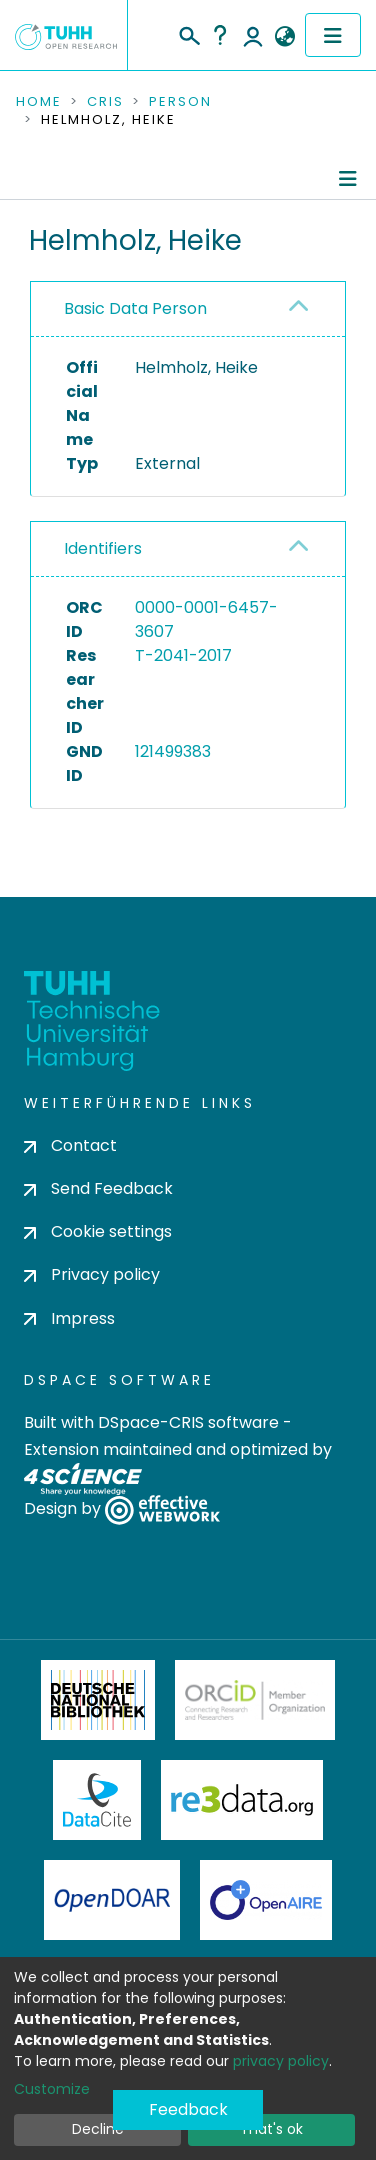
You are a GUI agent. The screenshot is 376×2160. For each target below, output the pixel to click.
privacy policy (281, 2061)
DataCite (97, 1800)
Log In (253, 35)
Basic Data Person (135, 308)
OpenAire (266, 1900)
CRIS (105, 102)
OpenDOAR (112, 1900)
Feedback (188, 2109)
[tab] (188, 309)
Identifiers (103, 548)
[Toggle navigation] (333, 35)
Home (39, 102)
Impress (69, 1318)
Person (180, 102)
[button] (284, 37)
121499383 (173, 751)
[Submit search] (188, 33)
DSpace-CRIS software (188, 1422)
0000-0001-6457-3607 (206, 619)
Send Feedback (98, 1188)
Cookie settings (98, 1231)
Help (220, 35)
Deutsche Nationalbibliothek (98, 1700)
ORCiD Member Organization (255, 1700)
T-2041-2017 (183, 655)
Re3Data (242, 1800)
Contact (70, 1145)
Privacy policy (92, 1274)
